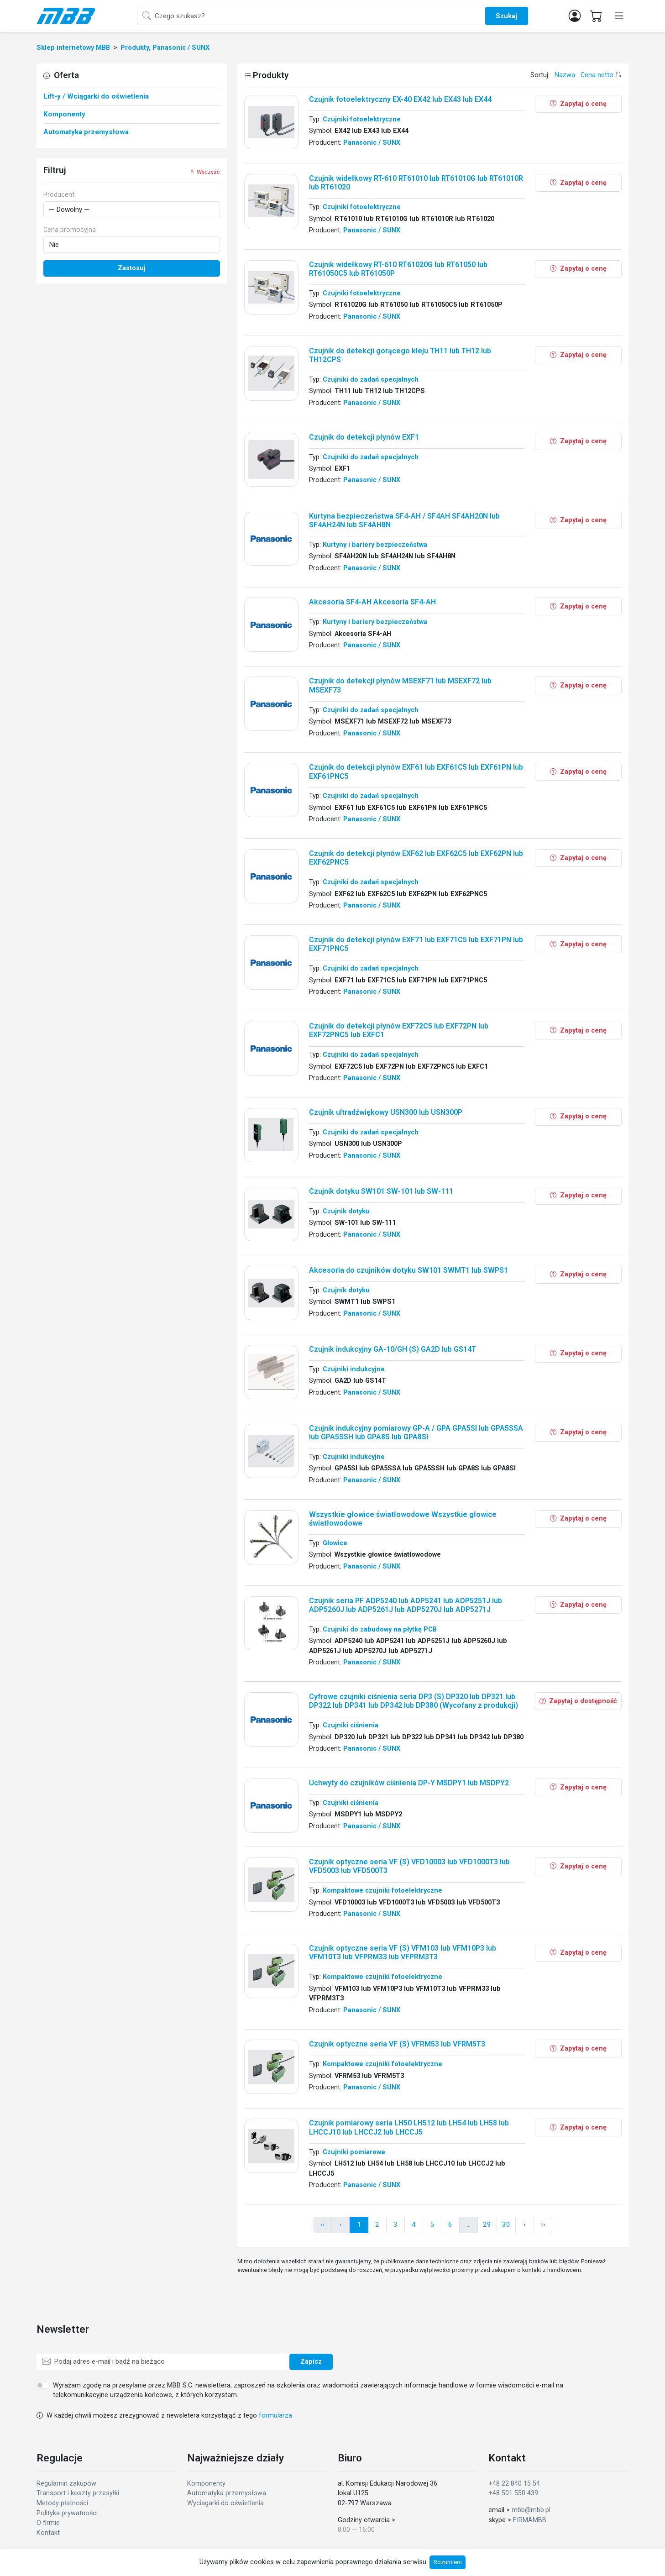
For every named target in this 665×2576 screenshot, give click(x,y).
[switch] (43, 2385)
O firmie (48, 2523)
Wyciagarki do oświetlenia (225, 2503)
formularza (275, 2415)
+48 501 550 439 (513, 2493)
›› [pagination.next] (543, 2224)
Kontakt (48, 2533)
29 (487, 2224)
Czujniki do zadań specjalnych (371, 379)
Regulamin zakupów (66, 2483)
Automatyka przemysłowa (226, 2493)
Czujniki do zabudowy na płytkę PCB (380, 1629)
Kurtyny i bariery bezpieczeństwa (375, 545)
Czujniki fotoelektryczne (362, 119)
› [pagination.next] (525, 2224)
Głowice (335, 1543)
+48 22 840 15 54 (514, 2483)
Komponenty (206, 2483)
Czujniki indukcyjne (354, 1369)
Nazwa (565, 75)
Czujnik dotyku (346, 1211)
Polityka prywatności (67, 2513)
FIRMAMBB (529, 2520)
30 (506, 2224)
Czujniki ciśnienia (350, 1725)
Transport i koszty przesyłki (78, 2493)
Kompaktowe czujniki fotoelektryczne (382, 1890)
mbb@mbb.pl (531, 2510)
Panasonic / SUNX (371, 143)
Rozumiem (448, 2562)
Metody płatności (62, 2503)
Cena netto (597, 75)
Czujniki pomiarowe (354, 2152)
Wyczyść (204, 172)
